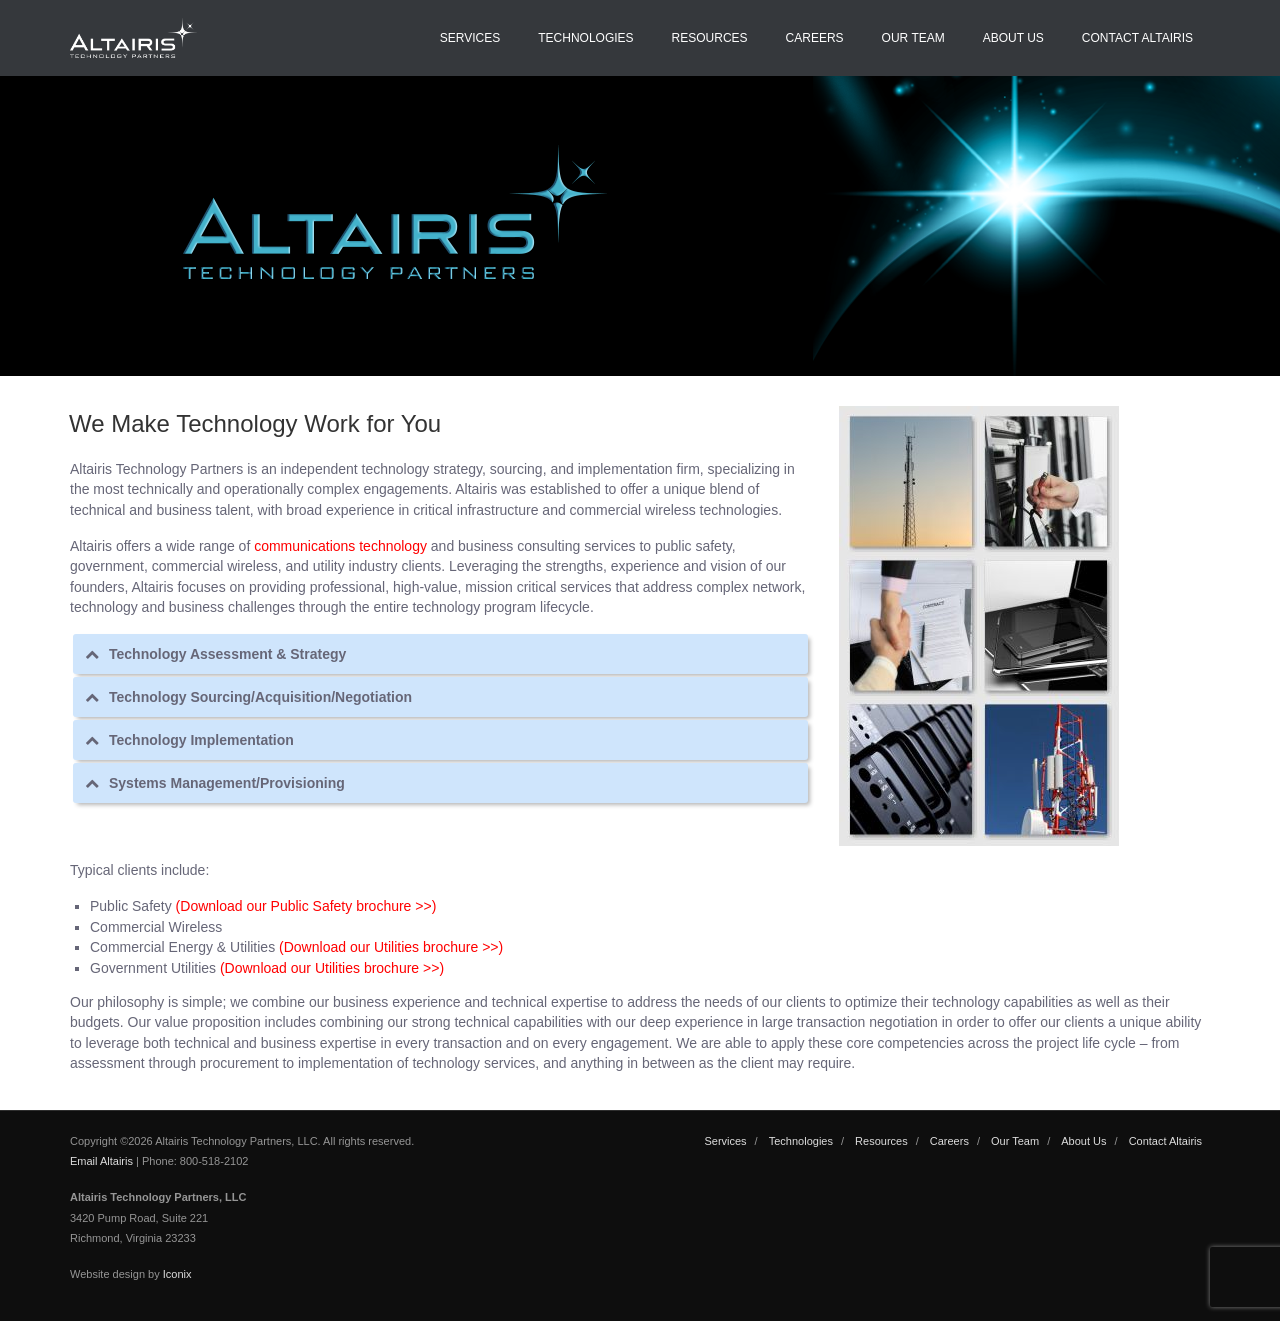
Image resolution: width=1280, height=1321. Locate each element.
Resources (710, 38)
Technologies (585, 38)
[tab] (440, 654)
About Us (1013, 38)
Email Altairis (101, 1161)
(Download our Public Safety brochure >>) (306, 906)
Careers (815, 38)
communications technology (340, 546)
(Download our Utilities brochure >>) (391, 947)
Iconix (177, 1274)
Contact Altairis (1137, 38)
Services (470, 38)
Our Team (913, 38)
